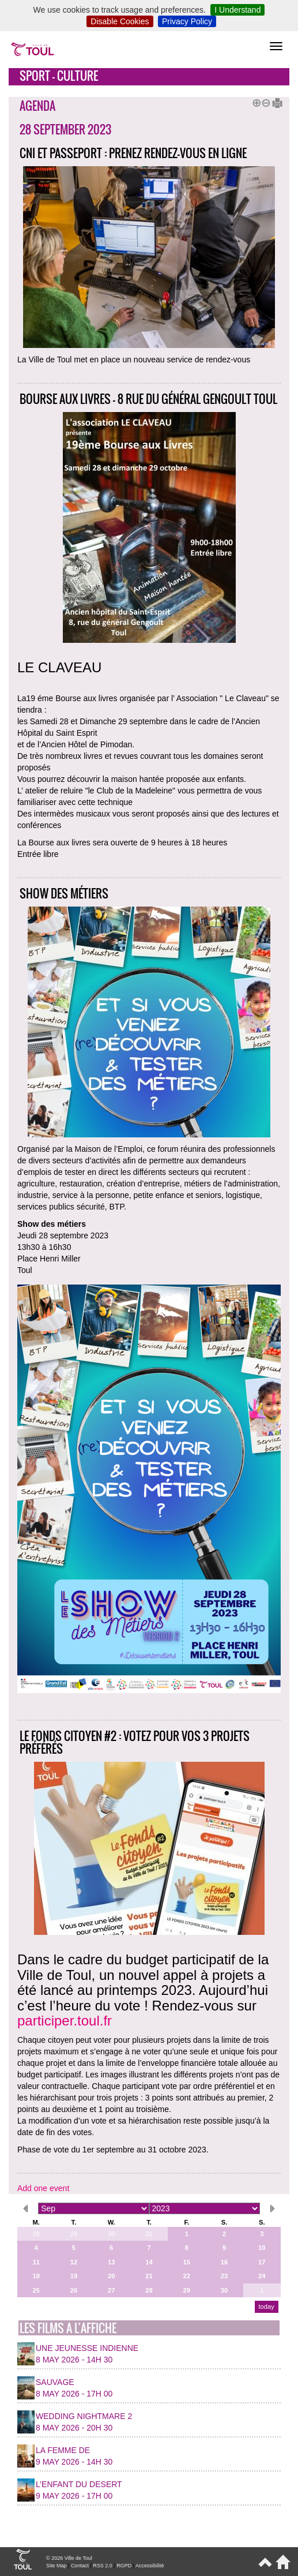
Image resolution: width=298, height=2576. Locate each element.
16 (224, 2262)
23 (224, 2275)
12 (73, 2262)
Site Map (56, 2565)
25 (35, 2290)
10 (261, 2247)
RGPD (123, 2565)
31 (148, 2233)
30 (111, 2233)
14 (148, 2262)
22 (186, 2275)
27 (111, 2290)
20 (111, 2275)
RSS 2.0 (102, 2565)
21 (148, 2275)
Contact (80, 2565)
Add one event (43, 2188)
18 (35, 2275)
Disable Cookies (119, 21)
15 (186, 2262)
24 (261, 2275)
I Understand (237, 9)
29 (73, 2233)
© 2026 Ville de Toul (69, 2558)
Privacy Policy (187, 21)
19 (73, 2275)
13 (111, 2262)
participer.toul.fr (64, 2020)
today (266, 2306)
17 (261, 2262)
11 (35, 2262)
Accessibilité (149, 2565)
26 (73, 2290)
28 (35, 2233)
